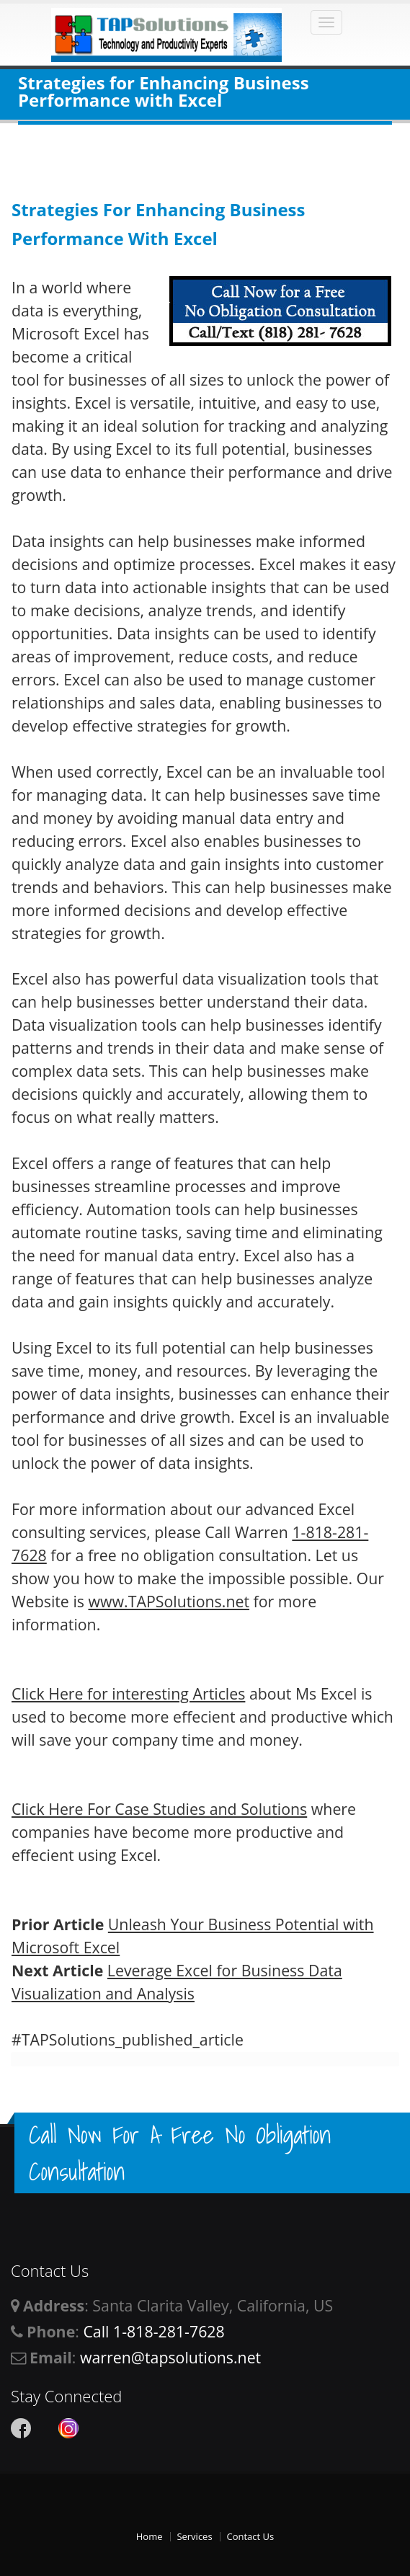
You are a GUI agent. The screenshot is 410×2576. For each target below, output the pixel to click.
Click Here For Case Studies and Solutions (159, 1808)
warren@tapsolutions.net (170, 2357)
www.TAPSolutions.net (168, 1601)
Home (149, 2536)
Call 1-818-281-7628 (153, 2331)
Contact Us (250, 2536)
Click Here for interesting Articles (128, 1693)
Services (194, 2536)
